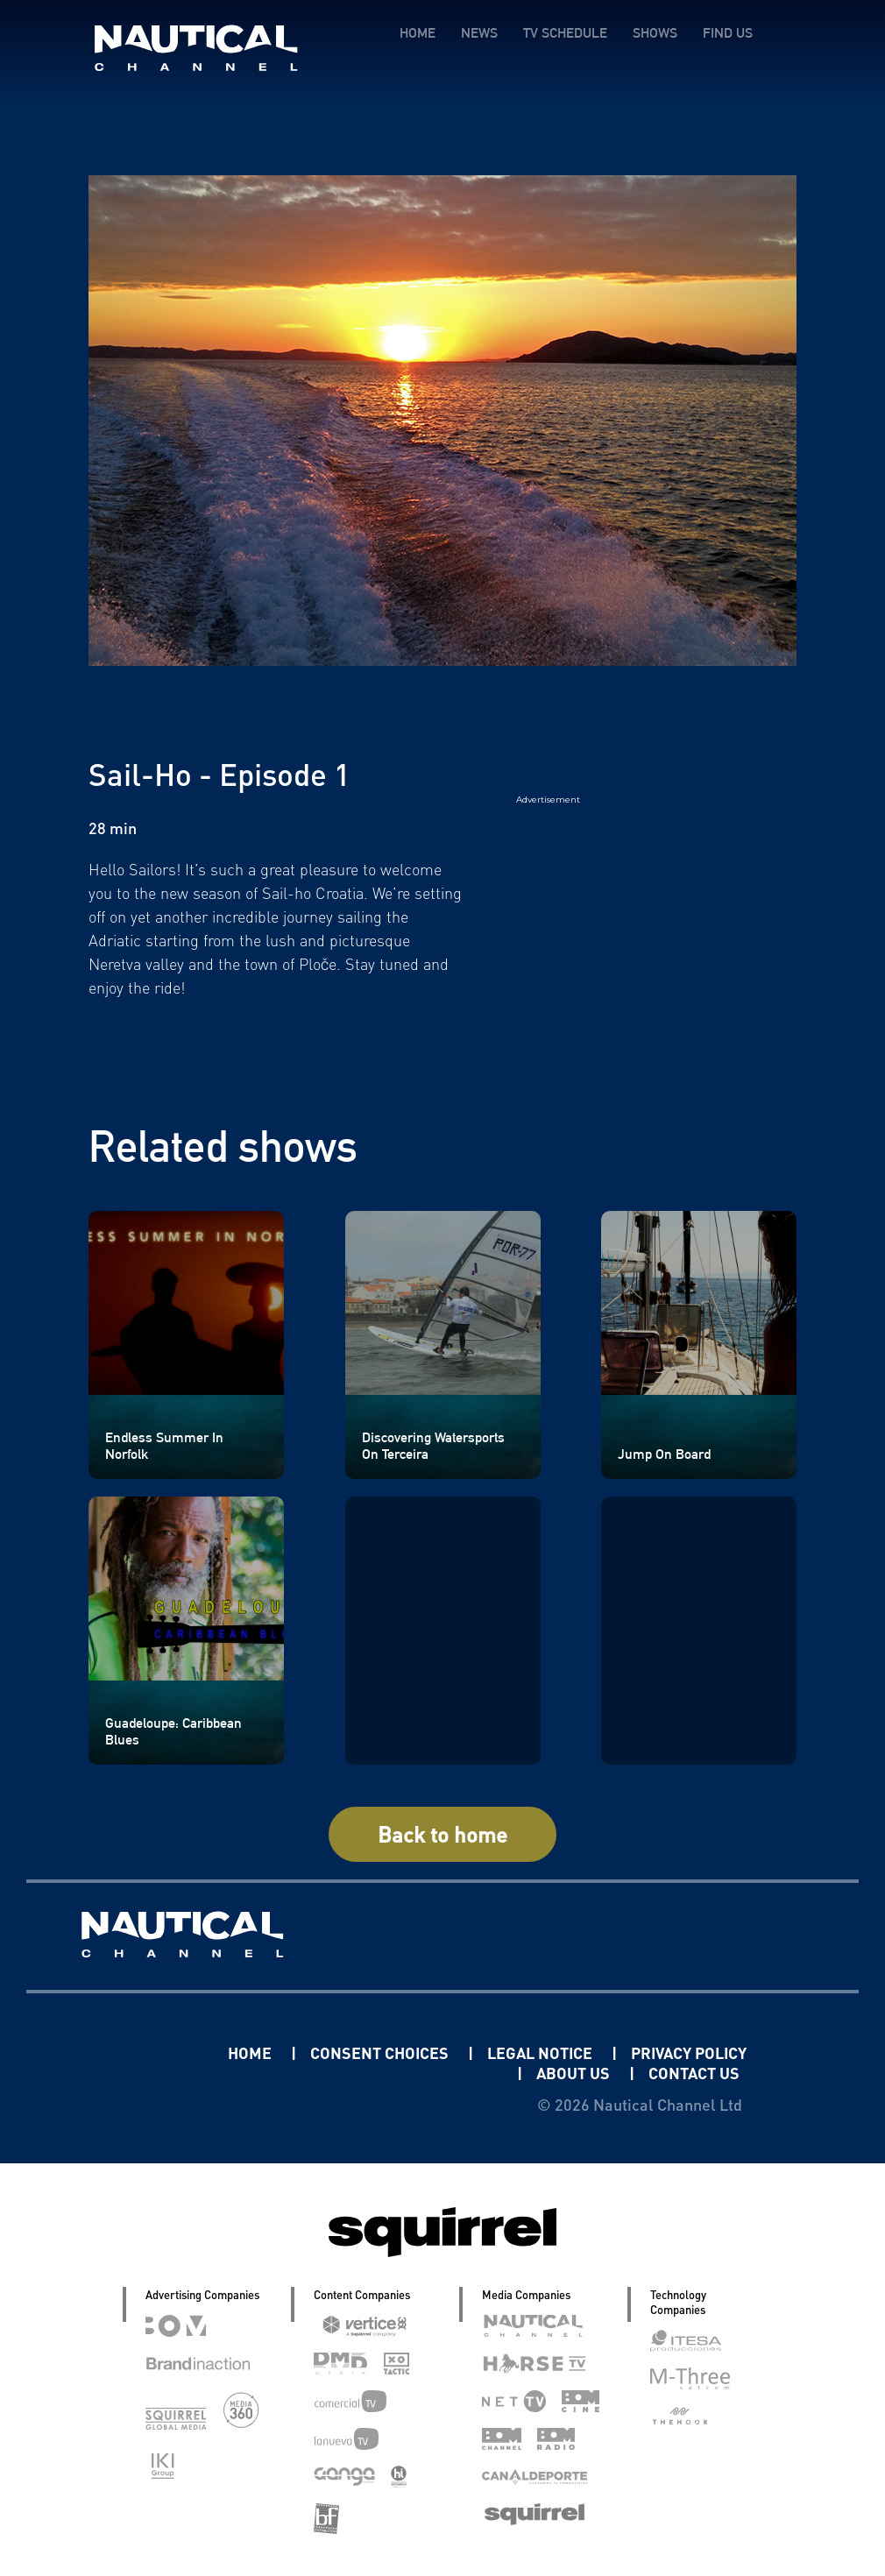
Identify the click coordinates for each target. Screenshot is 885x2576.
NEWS (479, 33)
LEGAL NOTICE (541, 2052)
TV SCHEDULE (565, 33)
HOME (417, 33)
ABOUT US (574, 2073)
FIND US (728, 33)
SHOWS (655, 33)
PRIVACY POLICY (689, 2052)
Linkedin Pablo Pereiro (119, 2052)
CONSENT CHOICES (381, 2052)
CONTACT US (694, 2073)
